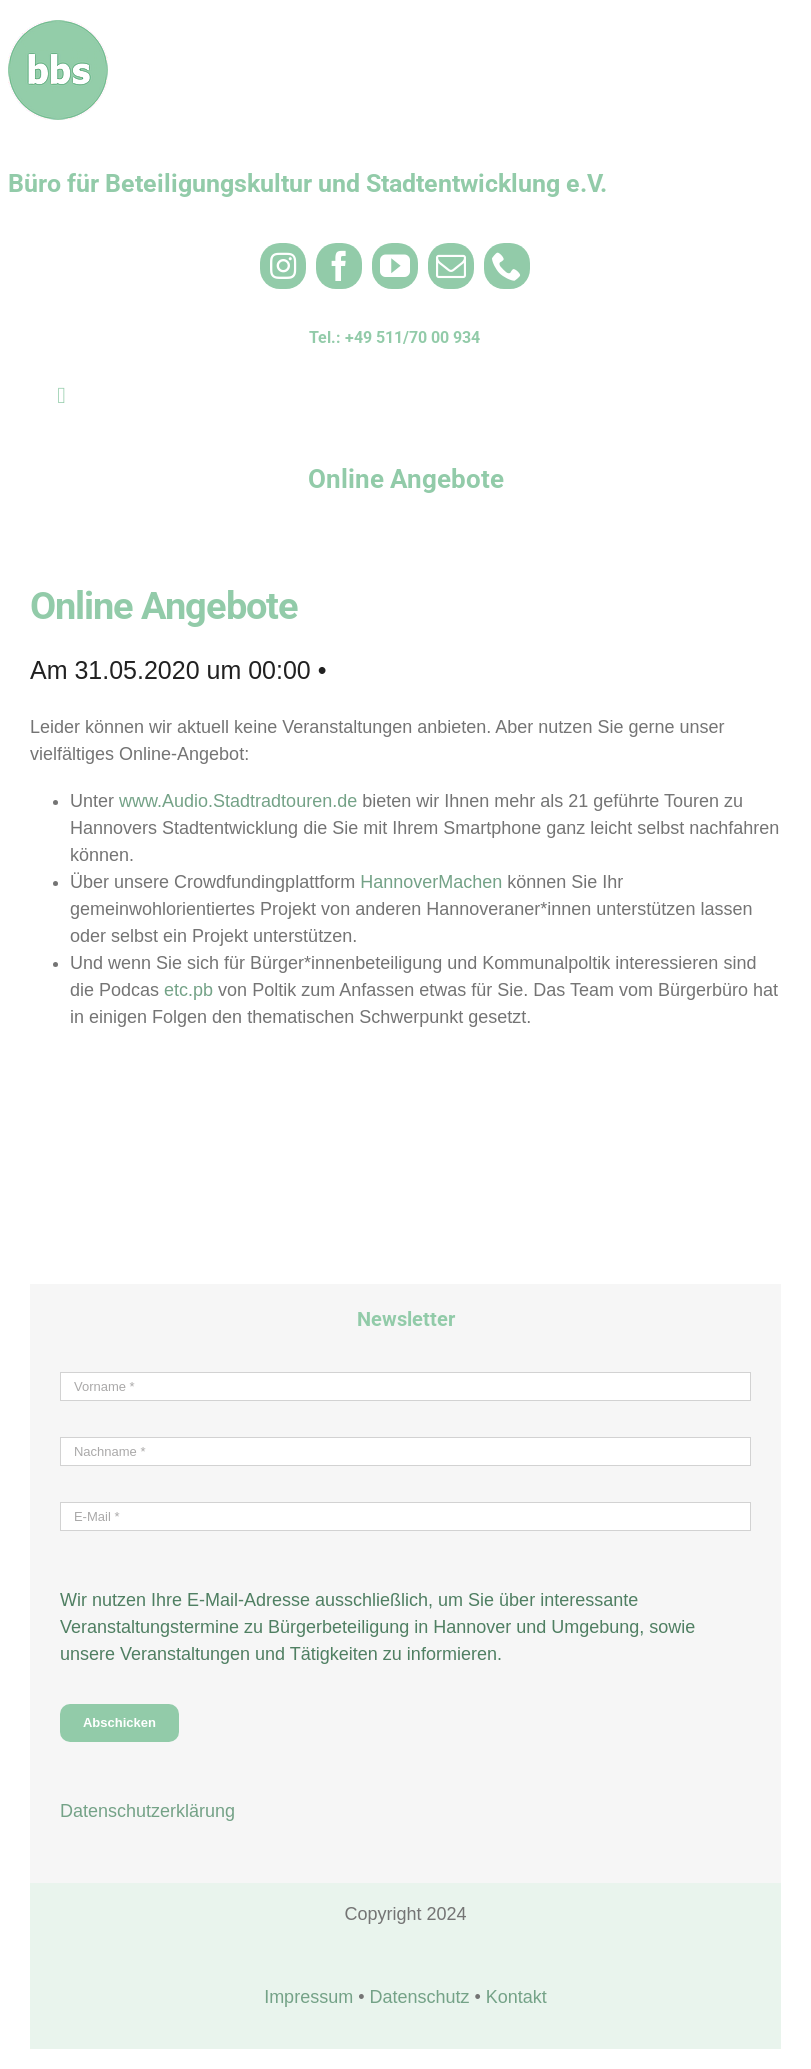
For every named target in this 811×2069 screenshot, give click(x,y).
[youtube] (395, 266)
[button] (44, 2025)
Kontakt (516, 1997)
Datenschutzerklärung (147, 1811)
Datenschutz (419, 1997)
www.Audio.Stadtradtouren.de (238, 801)
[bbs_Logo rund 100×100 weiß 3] (58, 29)
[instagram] (283, 266)
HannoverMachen (433, 882)
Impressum (308, 1997)
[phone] (507, 266)
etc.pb (188, 990)
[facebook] (339, 266)
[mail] (451, 266)
